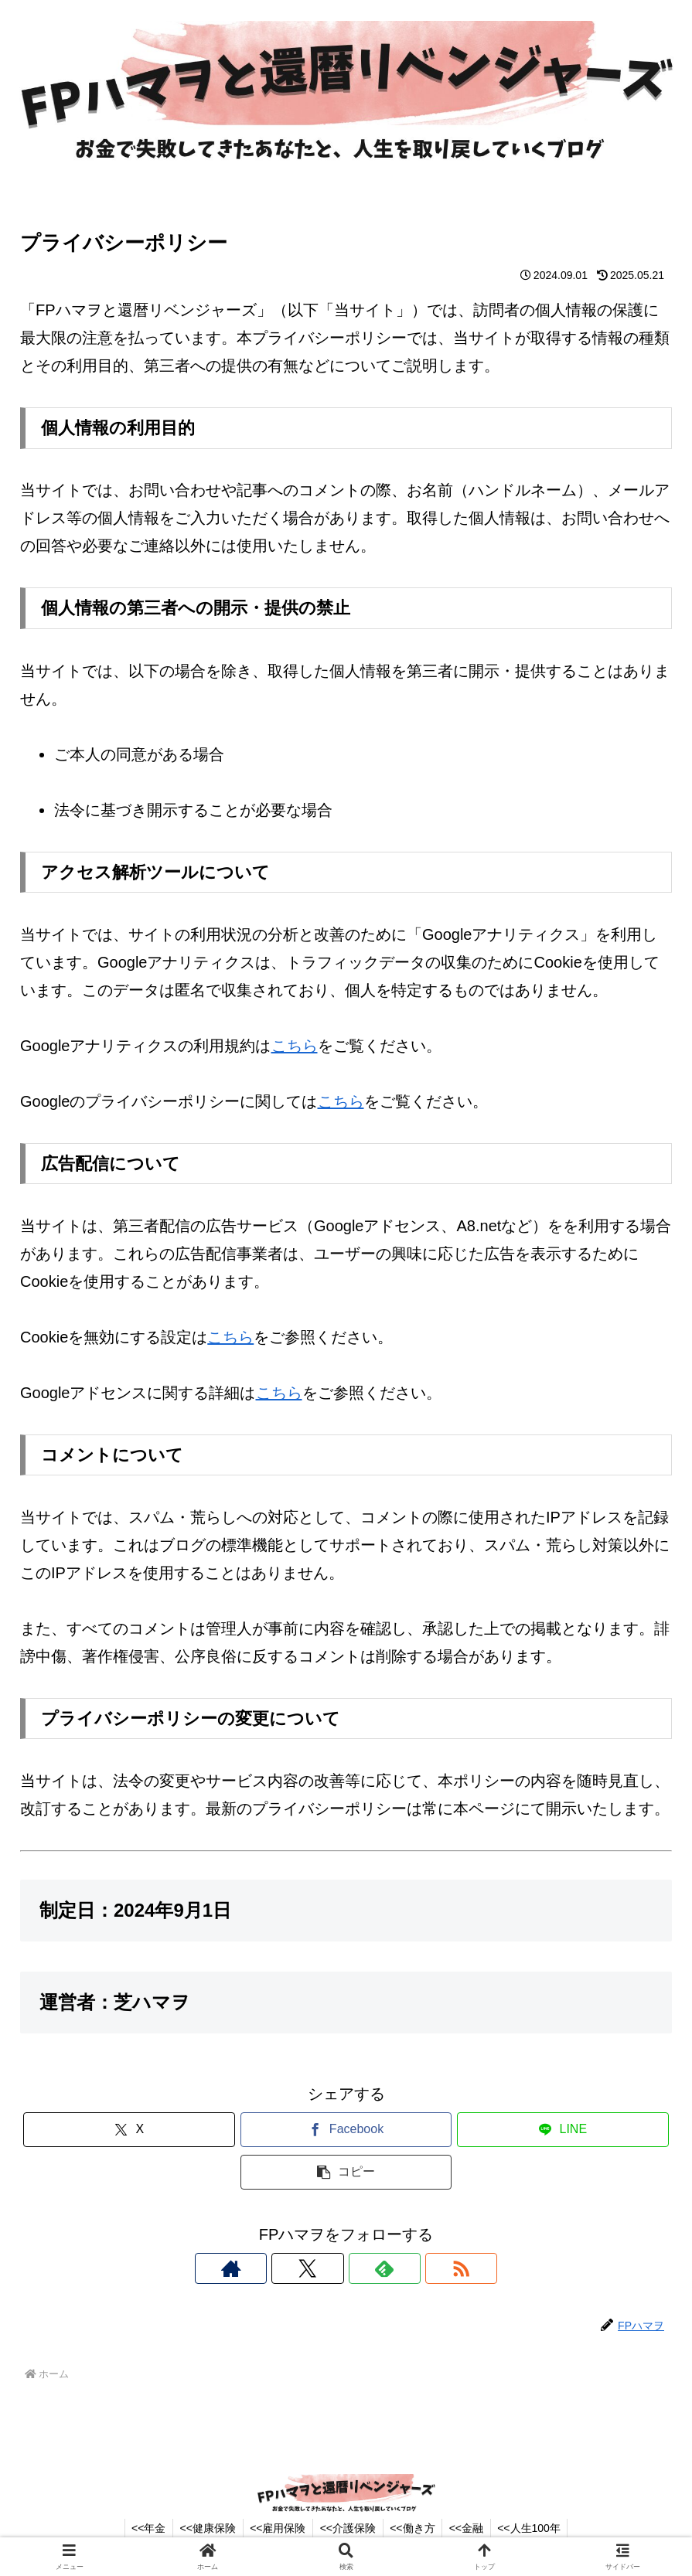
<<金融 (470, 2528)
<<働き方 (414, 2528)
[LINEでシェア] (563, 2129)
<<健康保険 (203, 2528)
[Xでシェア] (129, 2129)
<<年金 (142, 2528)
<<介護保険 (348, 2528)
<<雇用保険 (275, 2528)
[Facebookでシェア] (346, 2129)
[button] (346, 2172)
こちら (294, 1045)
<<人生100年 (536, 2528)
